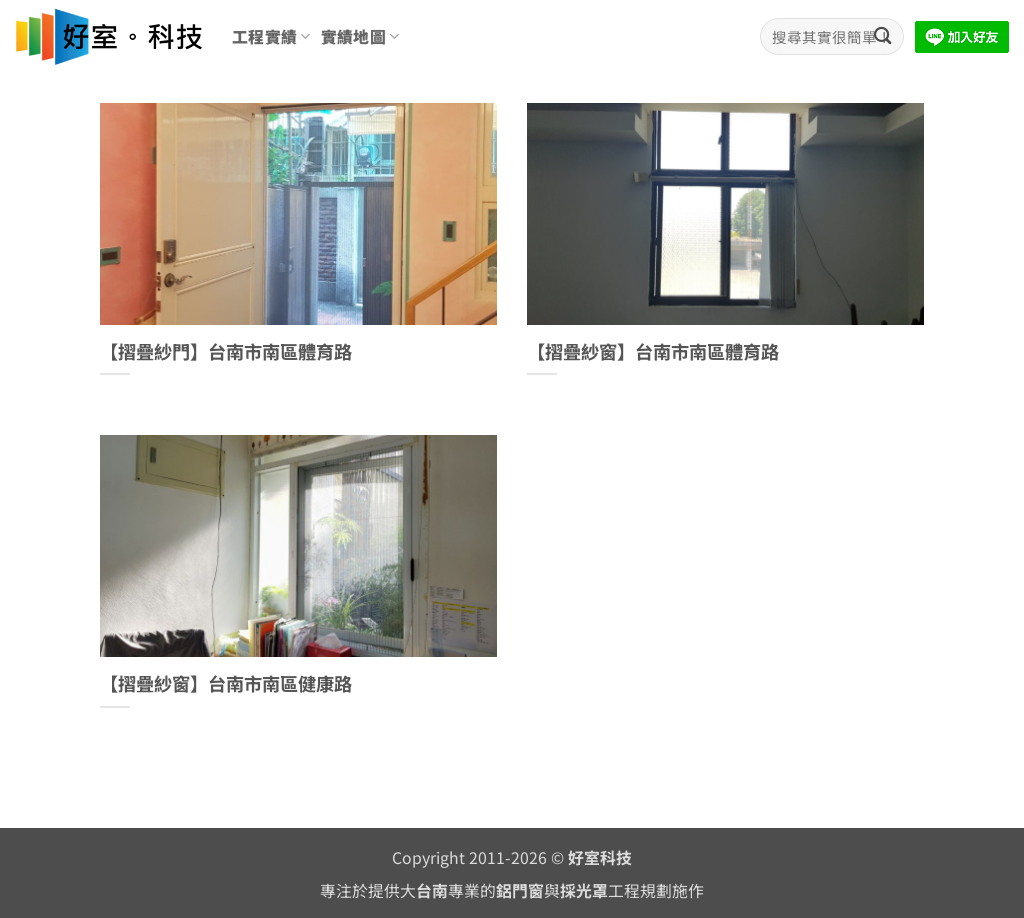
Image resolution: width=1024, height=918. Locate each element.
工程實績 (271, 36)
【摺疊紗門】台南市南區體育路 (226, 352)
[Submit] (882, 36)
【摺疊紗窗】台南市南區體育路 (653, 352)
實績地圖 (360, 36)
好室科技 (600, 857)
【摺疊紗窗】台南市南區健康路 (226, 684)
